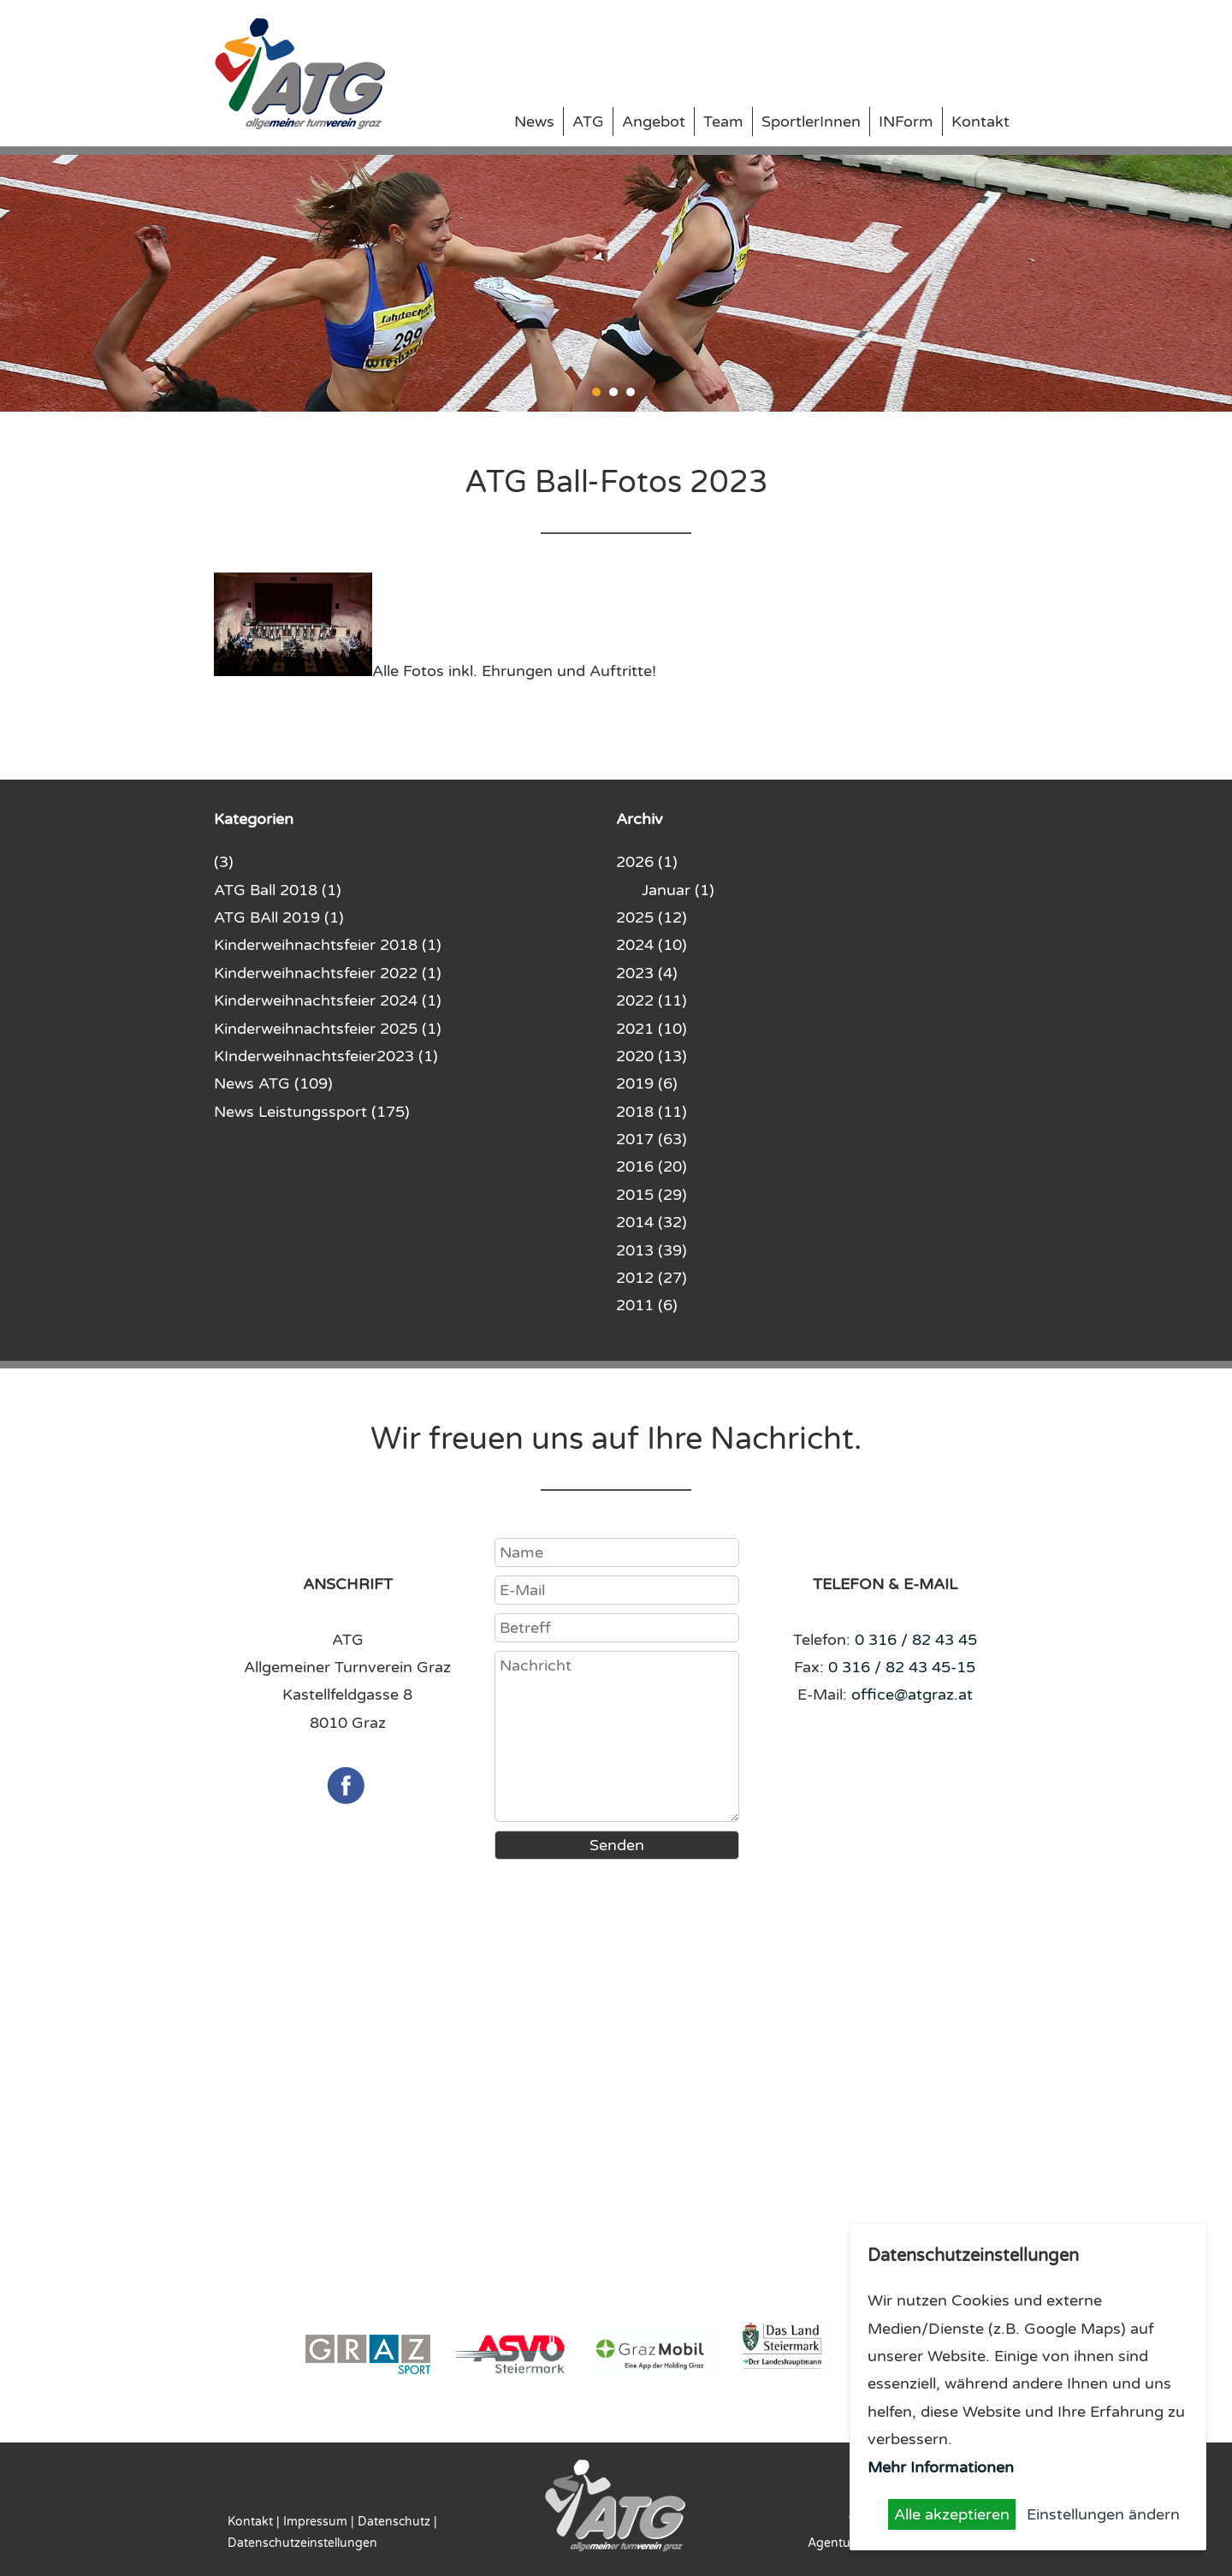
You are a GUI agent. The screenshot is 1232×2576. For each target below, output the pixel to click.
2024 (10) (651, 944)
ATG (588, 121)
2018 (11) (651, 1111)
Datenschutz (394, 2521)
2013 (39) (651, 1250)
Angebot (653, 121)
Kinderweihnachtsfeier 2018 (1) (327, 944)
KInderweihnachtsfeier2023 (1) (326, 1056)
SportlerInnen (811, 121)
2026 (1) (647, 861)
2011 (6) (647, 1305)
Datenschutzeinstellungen (302, 2543)
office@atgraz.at (912, 1694)
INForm (906, 121)
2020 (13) (651, 1056)
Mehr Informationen (941, 2467)
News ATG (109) (273, 1083)
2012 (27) (651, 1277)
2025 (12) (651, 917)
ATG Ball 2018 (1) (277, 890)
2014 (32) (651, 1222)
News (534, 121)
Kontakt (980, 121)
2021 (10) (651, 1028)
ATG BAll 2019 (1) (279, 917)
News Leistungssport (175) (312, 1111)
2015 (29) (651, 1194)
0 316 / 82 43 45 (916, 1639)
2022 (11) (651, 1000)
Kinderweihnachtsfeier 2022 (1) (327, 973)
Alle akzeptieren (952, 2514)
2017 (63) (651, 1139)
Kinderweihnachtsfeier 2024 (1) (327, 1000)
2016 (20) (651, 1166)
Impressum (315, 2521)
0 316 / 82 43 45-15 (901, 1667)
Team (723, 121)
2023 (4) (647, 973)
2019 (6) (647, 1083)
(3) (224, 861)
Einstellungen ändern (1103, 2514)
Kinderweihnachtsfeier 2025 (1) (327, 1028)
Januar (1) (678, 890)
